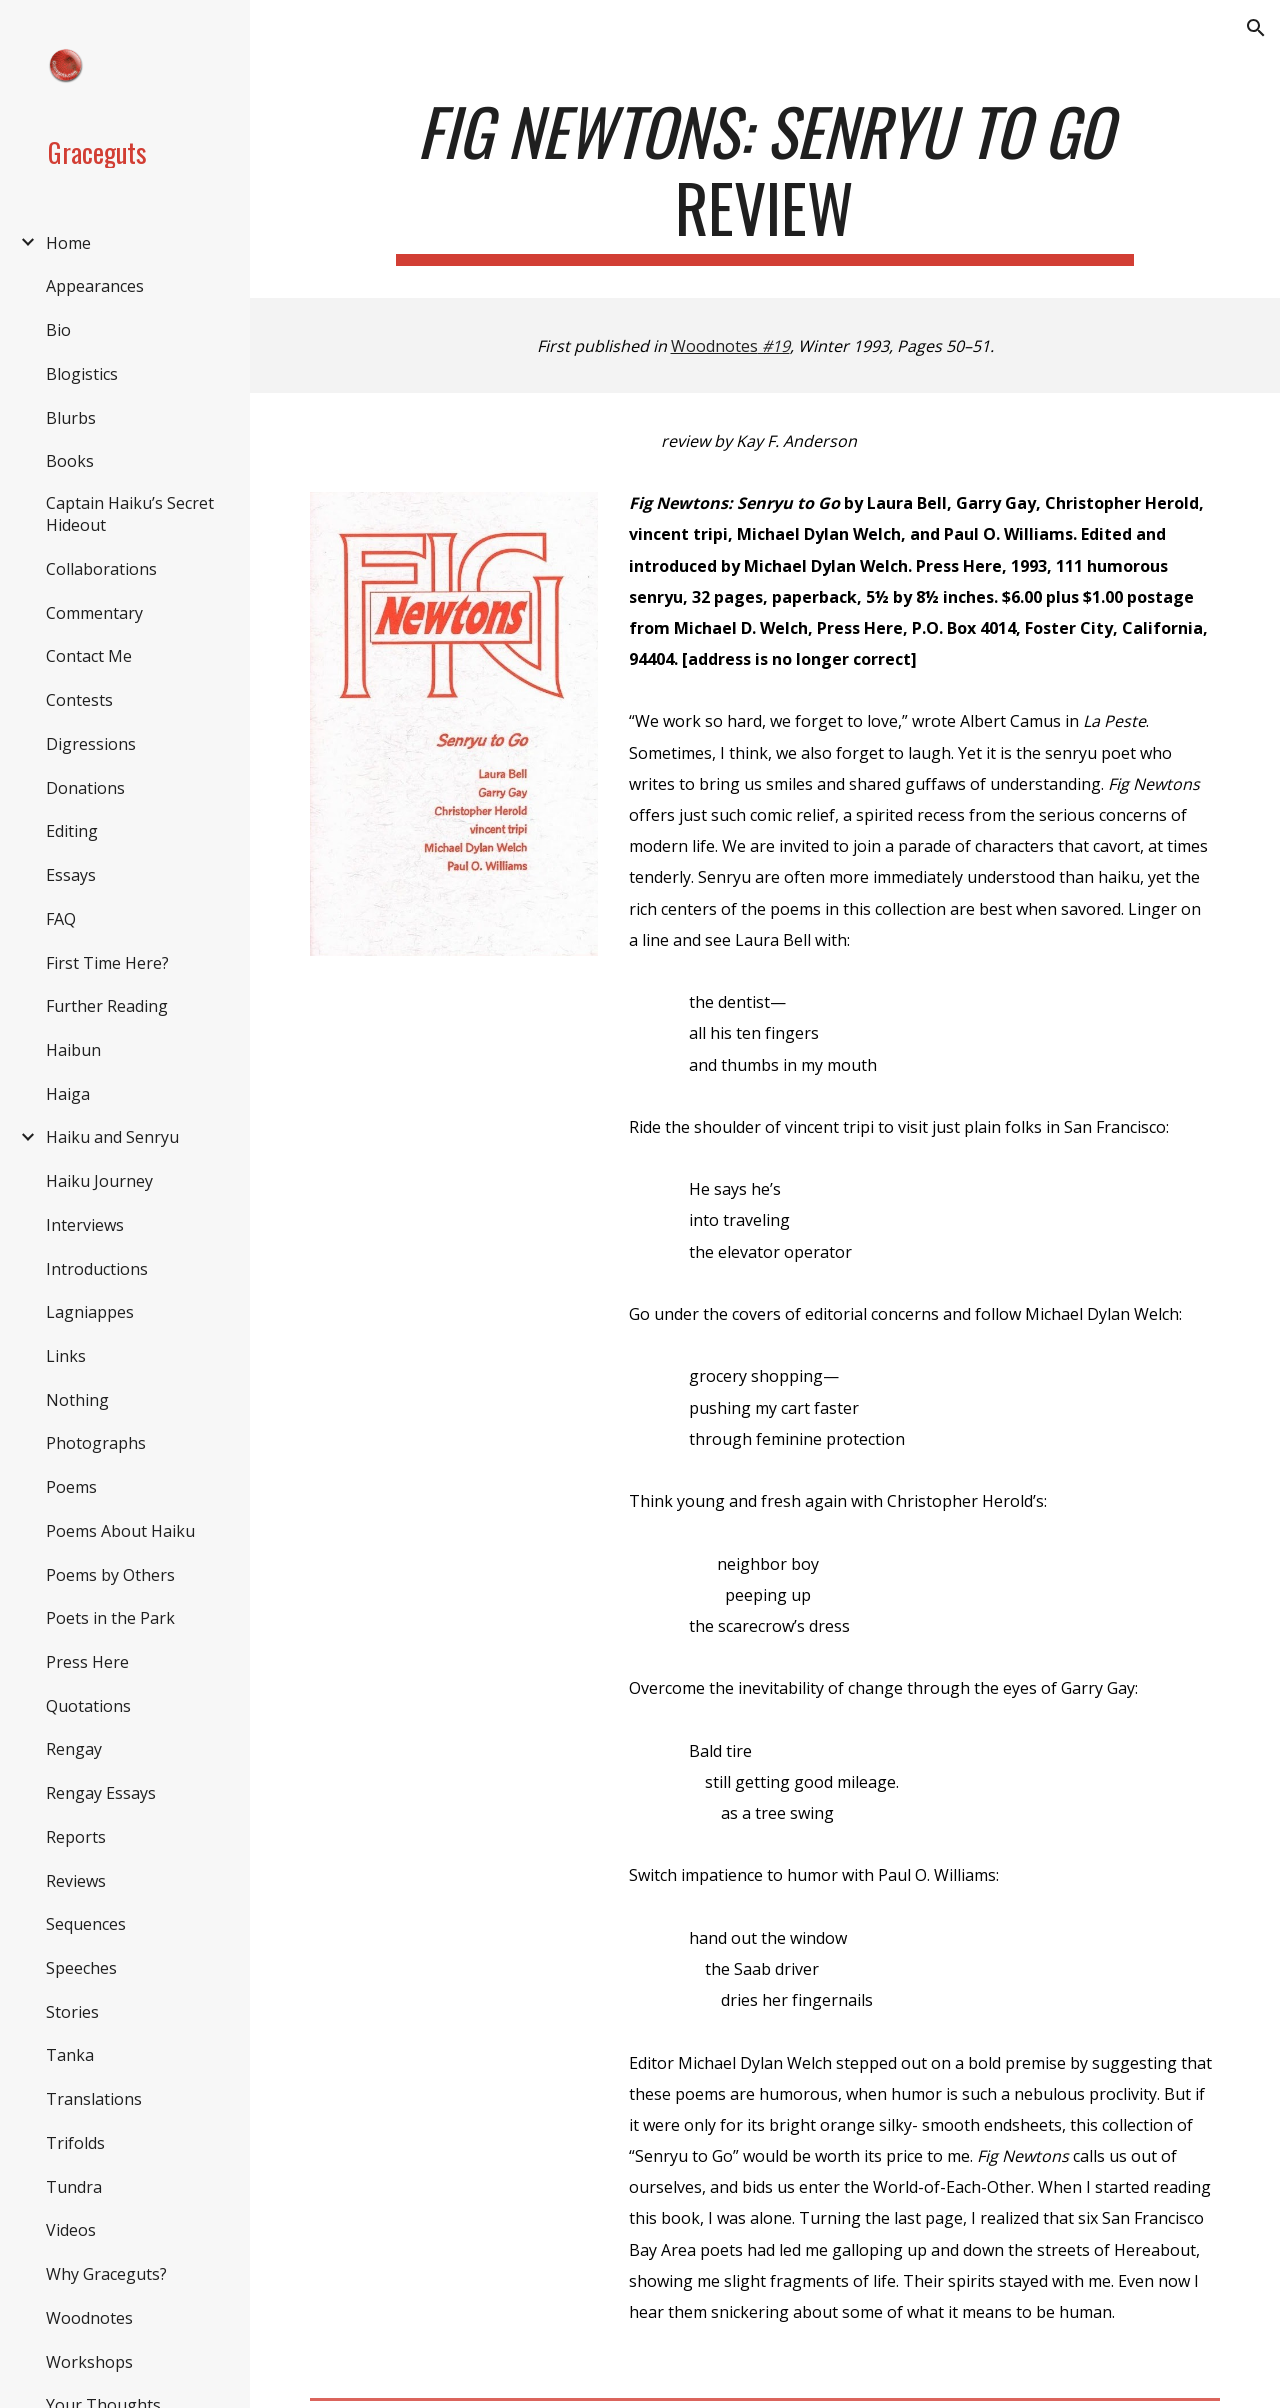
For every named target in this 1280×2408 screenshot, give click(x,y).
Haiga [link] (68, 1094)
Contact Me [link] (89, 656)
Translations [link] (94, 2099)
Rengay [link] (74, 1749)
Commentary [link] (94, 613)
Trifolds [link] (75, 2143)
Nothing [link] (77, 1400)
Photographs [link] (96, 1443)
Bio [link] (58, 330)
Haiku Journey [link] (99, 1181)
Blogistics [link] (82, 374)
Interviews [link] (85, 1225)
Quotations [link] (88, 1706)
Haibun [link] (73, 1050)
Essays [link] (71, 875)
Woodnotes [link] (89, 2318)
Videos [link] (71, 2230)
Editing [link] (72, 831)
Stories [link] (72, 2012)
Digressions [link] (91, 744)
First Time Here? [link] (107, 963)
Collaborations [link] (101, 569)
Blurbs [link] (71, 418)
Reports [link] (76, 1837)
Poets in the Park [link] (110, 1618)
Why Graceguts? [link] (106, 2274)
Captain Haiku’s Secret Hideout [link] (130, 514)
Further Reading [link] (107, 1006)
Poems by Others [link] (110, 1575)
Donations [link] (85, 788)
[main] (765, 179)
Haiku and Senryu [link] (112, 1137)
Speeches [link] (81, 1968)
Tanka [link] (70, 2055)
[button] (1256, 28)
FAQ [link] (61, 919)
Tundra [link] (74, 2187)
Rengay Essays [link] (101, 1793)
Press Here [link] (87, 1662)
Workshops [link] (89, 2362)
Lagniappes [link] (90, 1312)
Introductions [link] (97, 1269)
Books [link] (70, 461)
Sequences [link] (86, 1924)
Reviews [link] (76, 1881)
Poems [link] (71, 1487)
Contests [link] (79, 700)
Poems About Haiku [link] (120, 1531)
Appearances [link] (95, 286)
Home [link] (68, 243)
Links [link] (66, 1356)
